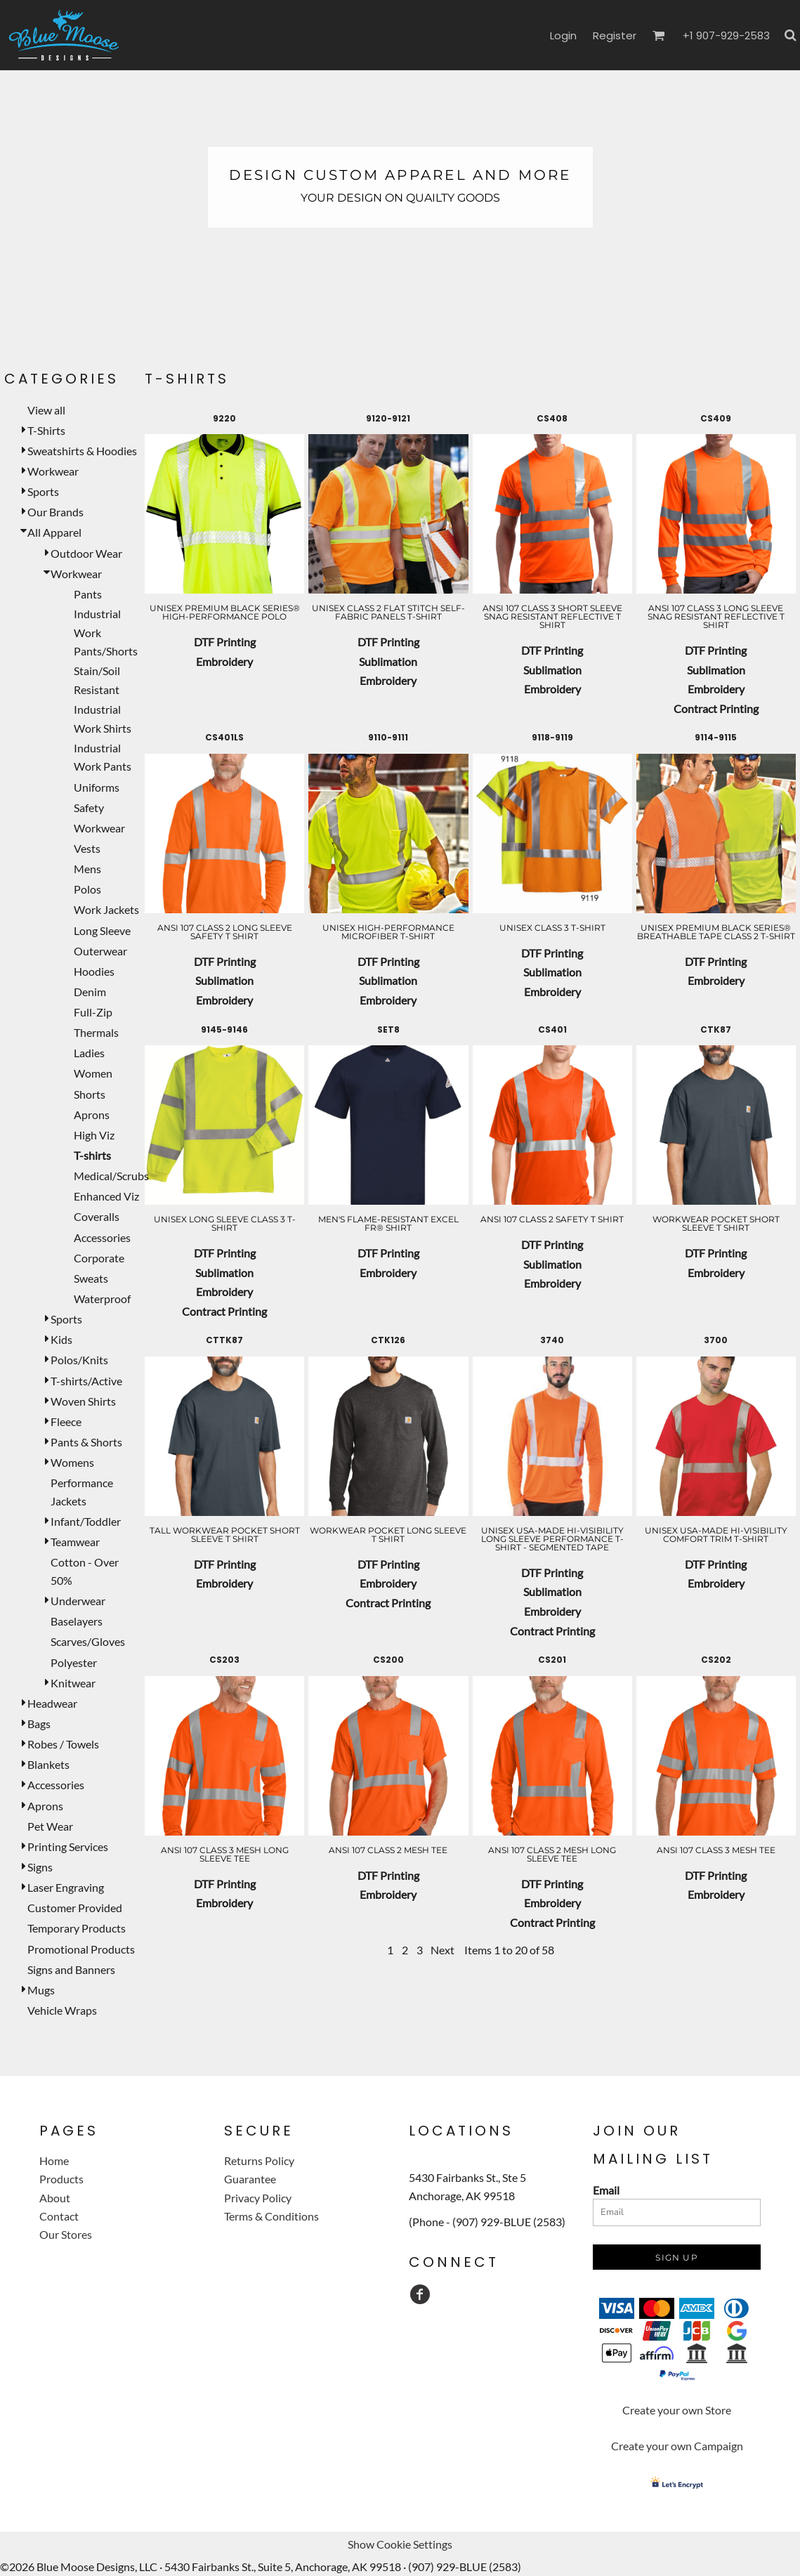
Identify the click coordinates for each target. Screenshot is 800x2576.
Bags (39, 1723)
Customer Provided (74, 1907)
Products (61, 2178)
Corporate (99, 1257)
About (54, 2197)
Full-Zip (93, 1012)
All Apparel (54, 532)
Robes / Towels (63, 1744)
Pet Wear (50, 1826)
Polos (87, 889)
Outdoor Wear (86, 553)
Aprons (92, 1114)
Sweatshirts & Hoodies (82, 450)
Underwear (78, 1600)
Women (93, 1073)
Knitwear (73, 1682)
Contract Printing (716, 708)
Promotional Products (81, 1949)
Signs (40, 1867)
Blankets (48, 1764)
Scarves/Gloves (88, 1641)
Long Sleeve (102, 930)
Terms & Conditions (271, 2216)
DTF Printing (225, 641)
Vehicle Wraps (62, 2010)
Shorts (89, 1094)
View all (46, 410)
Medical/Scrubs (111, 1175)
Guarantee (250, 2178)
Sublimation (388, 661)
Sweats (91, 1278)
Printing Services (67, 1846)
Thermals (96, 1032)
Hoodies (94, 971)
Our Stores (65, 2234)
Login (563, 35)
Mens (87, 868)
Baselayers (77, 1621)
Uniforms (96, 787)
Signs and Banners (71, 1969)
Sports (43, 491)
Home (54, 2160)
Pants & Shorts (86, 1442)
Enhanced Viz (106, 1196)
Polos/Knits (79, 1359)
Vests (87, 848)
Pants (88, 594)
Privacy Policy (257, 2197)
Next (442, 1949)
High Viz (94, 1135)
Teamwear (75, 1541)
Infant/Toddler (86, 1521)
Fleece (66, 1421)
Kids (61, 1339)
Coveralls (96, 1216)
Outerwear (100, 950)
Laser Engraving (65, 1887)
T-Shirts (46, 430)
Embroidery (224, 661)
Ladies (89, 1052)
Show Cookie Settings (400, 2544)
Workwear (53, 471)
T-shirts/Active (86, 1380)
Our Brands (55, 511)
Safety (89, 807)
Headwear (52, 1703)
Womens (72, 1462)
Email (606, 2190)
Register (614, 35)
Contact (59, 2216)
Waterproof (102, 1298)
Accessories (102, 1237)
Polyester (74, 1662)
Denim (90, 991)
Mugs (41, 1989)
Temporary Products (76, 1928)
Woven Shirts (83, 1401)
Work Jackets (106, 909)
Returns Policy (259, 2160)
